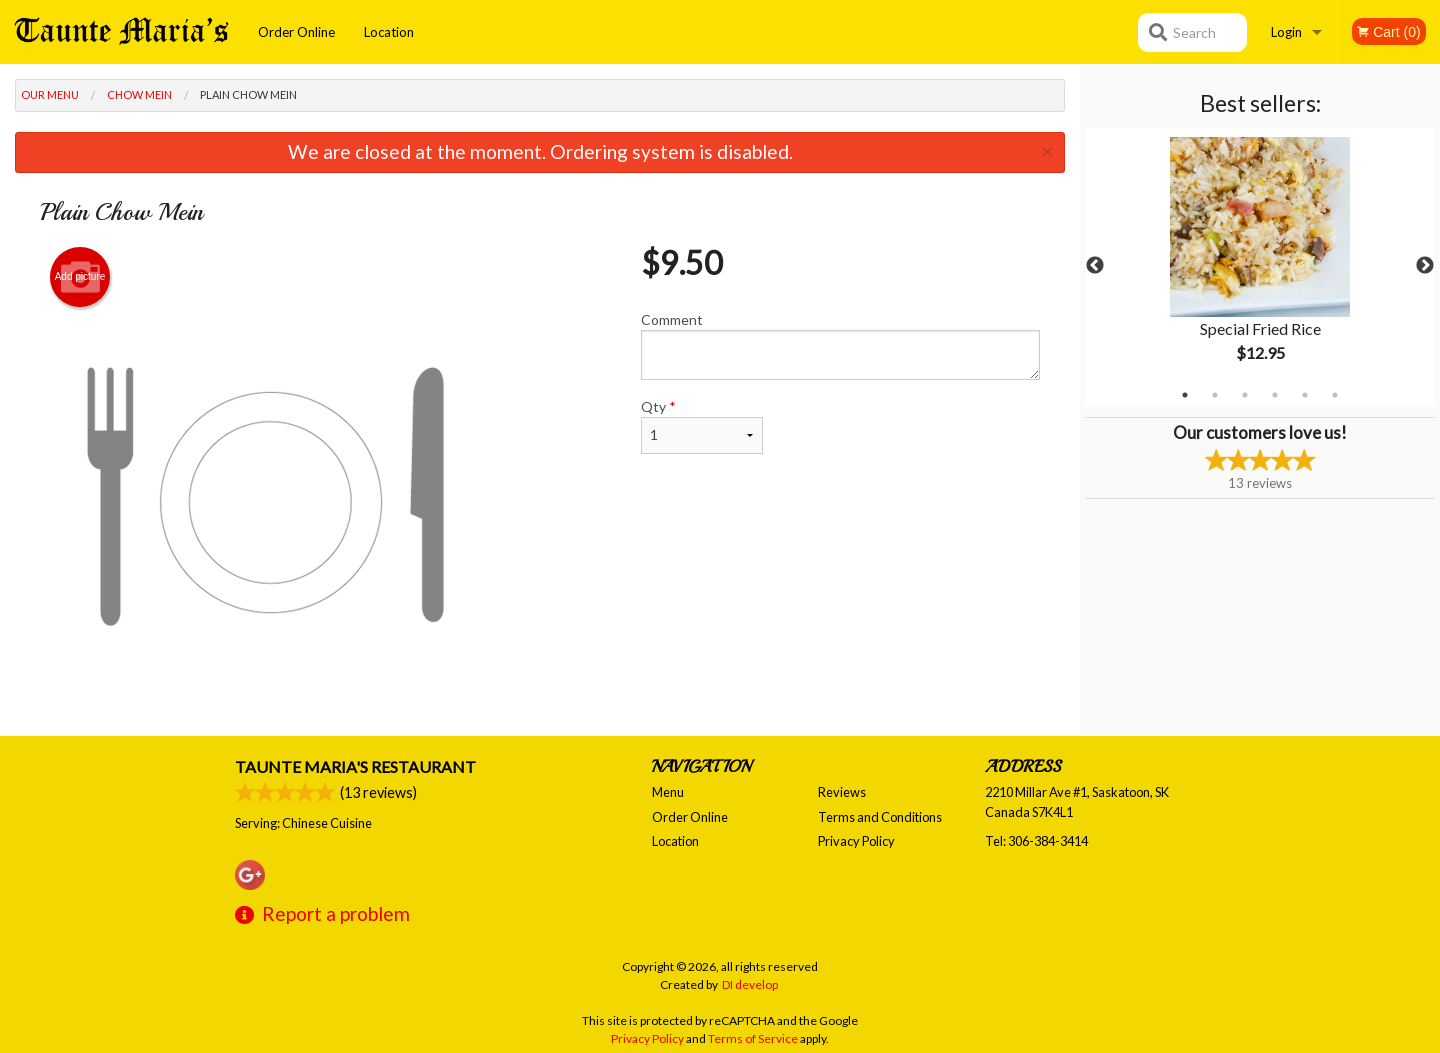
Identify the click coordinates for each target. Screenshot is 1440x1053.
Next (1425, 266)
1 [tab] (1185, 395)
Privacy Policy (856, 841)
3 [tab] (1245, 395)
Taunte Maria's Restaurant (355, 766)
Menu (668, 792)
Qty (702, 426)
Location (389, 32)
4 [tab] (1275, 395)
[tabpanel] (1260, 266)
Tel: (1036, 841)
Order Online (296, 32)
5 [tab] (1305, 395)
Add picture (80, 277)
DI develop (750, 984)
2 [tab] (1215, 395)
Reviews (842, 792)
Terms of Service (753, 1038)
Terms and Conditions (880, 817)
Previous (1095, 266)
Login (1286, 32)
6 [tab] (1335, 395)
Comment (840, 345)
